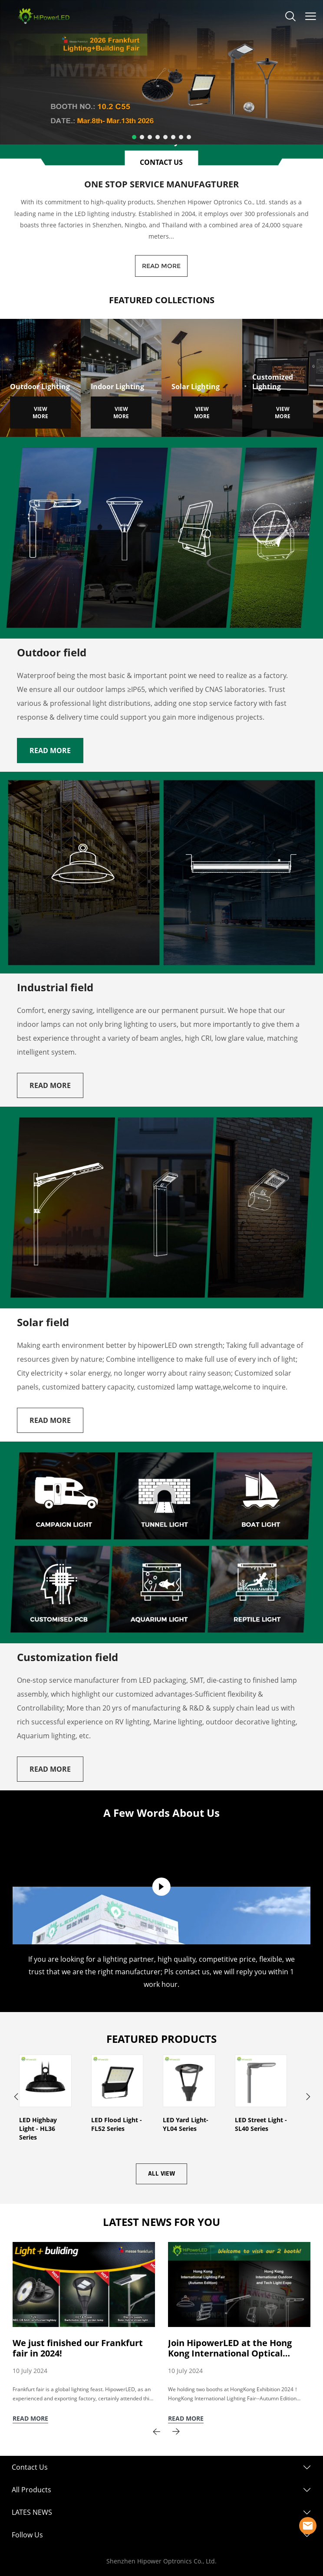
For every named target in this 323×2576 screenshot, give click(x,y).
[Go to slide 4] (157, 137)
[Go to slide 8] (189, 137)
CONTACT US (161, 162)
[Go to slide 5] (165, 137)
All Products (31, 2489)
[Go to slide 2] (142, 137)
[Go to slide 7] (181, 137)
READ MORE (161, 266)
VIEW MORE (40, 412)
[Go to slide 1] (134, 137)
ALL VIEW (161, 2173)
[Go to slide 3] (150, 137)
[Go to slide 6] (173, 137)
